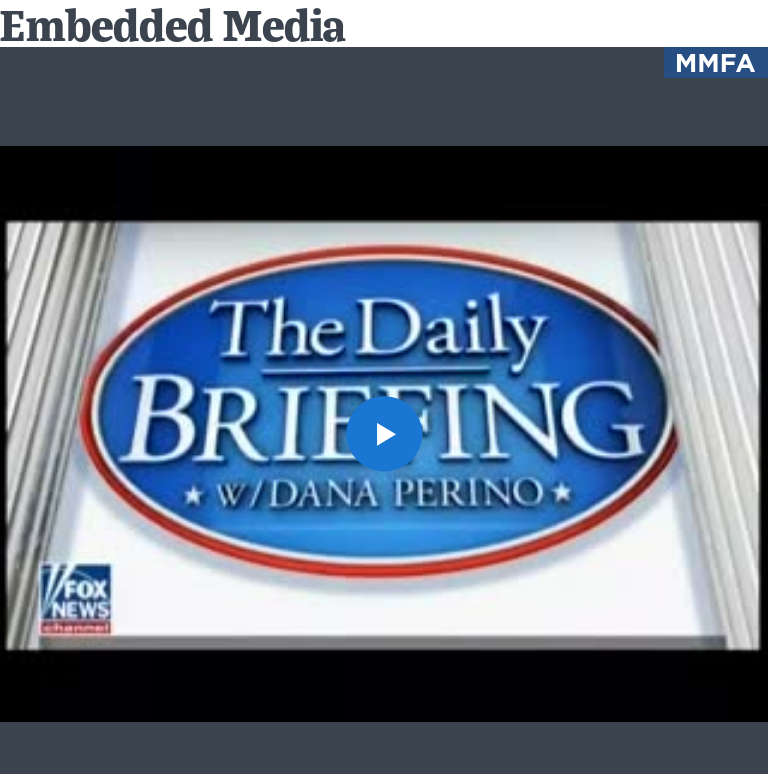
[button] (383, 433)
